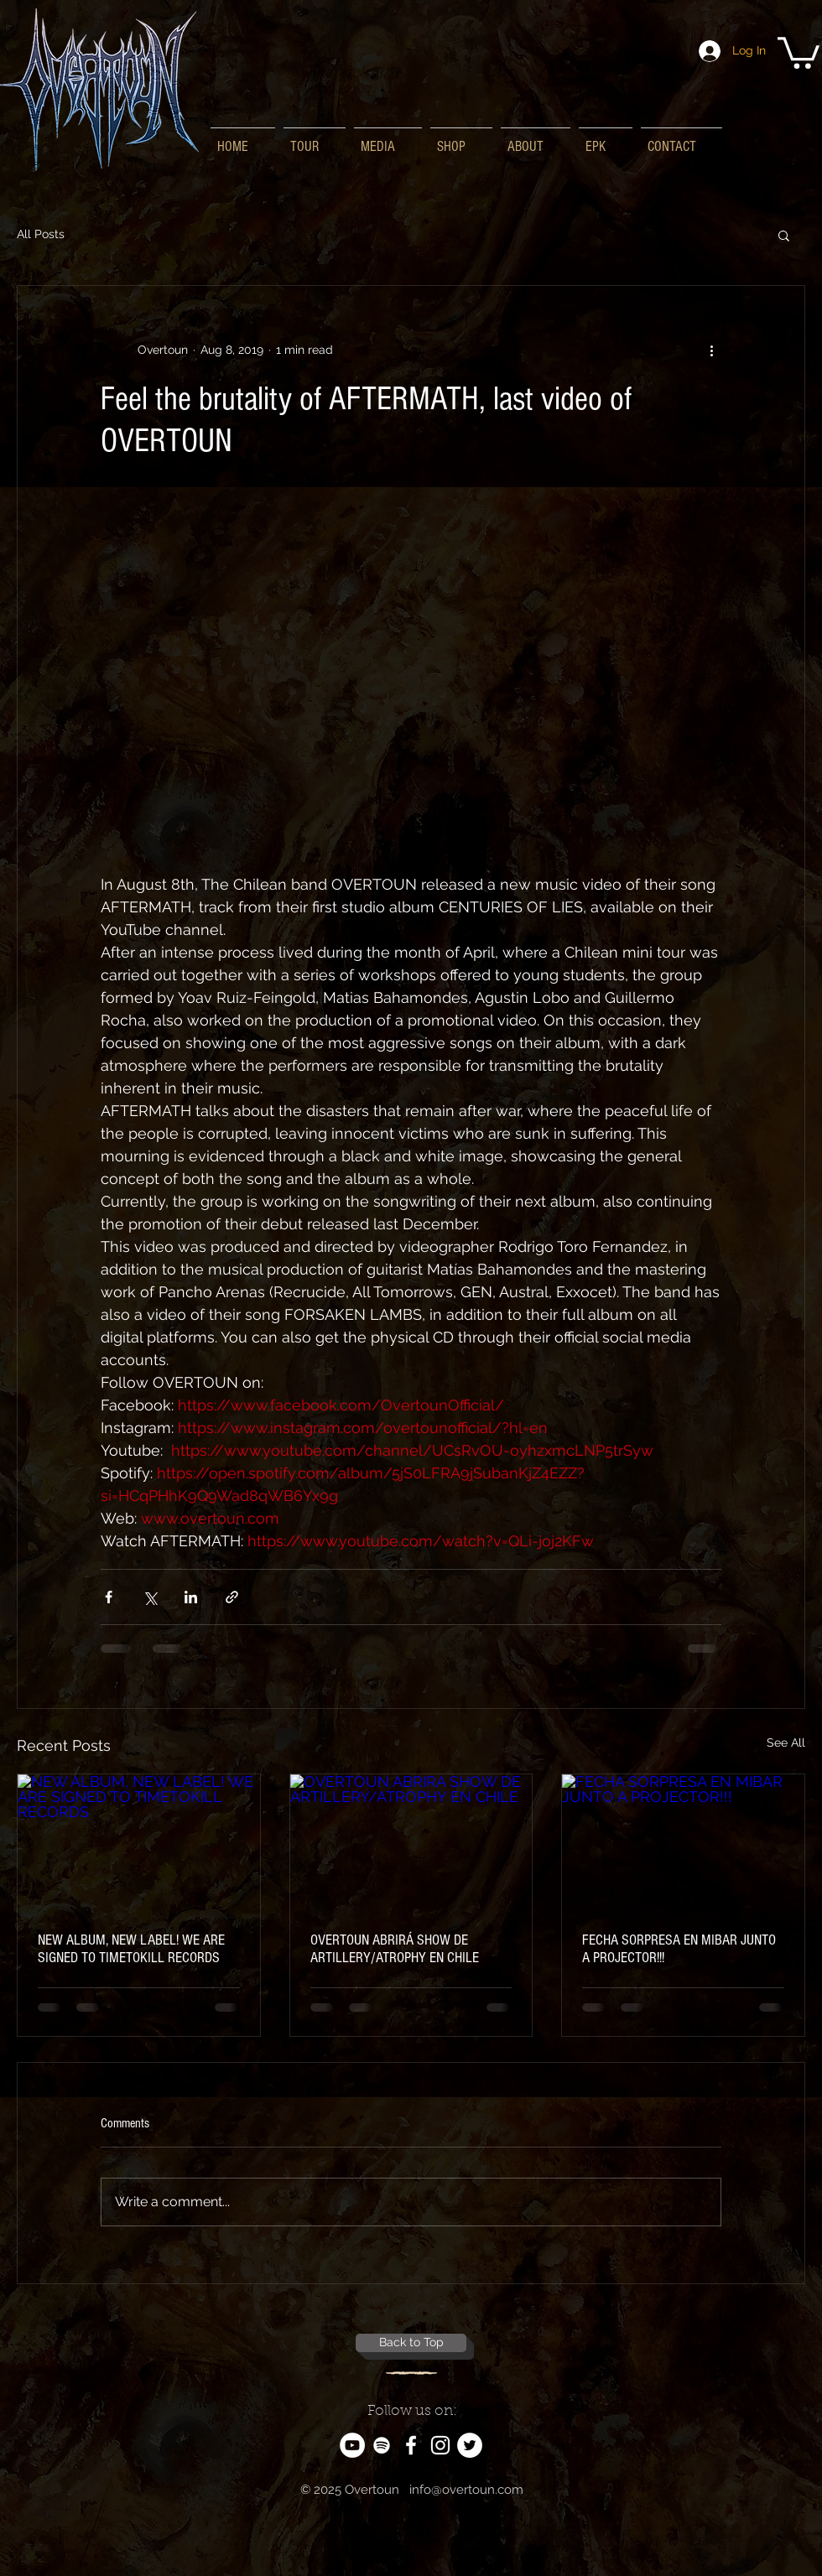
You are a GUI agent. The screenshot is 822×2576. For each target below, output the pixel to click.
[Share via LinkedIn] (191, 1597)
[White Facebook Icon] (411, 2445)
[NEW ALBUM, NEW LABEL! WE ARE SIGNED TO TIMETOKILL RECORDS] (139, 1842)
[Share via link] (232, 1597)
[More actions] (711, 350)
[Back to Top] (411, 2343)
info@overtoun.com (466, 2489)
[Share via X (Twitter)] (150, 1597)
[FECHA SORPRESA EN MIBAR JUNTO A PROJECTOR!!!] (683, 1842)
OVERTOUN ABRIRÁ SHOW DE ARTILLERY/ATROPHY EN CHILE (394, 1948)
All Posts (41, 234)
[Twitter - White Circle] (469, 2445)
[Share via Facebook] (109, 1597)
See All (786, 1742)
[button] (798, 51)
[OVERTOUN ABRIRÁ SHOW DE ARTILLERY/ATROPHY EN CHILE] (411, 1842)
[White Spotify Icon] (381, 2445)
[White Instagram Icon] (440, 2445)
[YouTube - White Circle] (352, 2445)
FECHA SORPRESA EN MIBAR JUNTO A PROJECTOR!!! (679, 1948)
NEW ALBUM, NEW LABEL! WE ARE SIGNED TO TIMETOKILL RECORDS (131, 1948)
